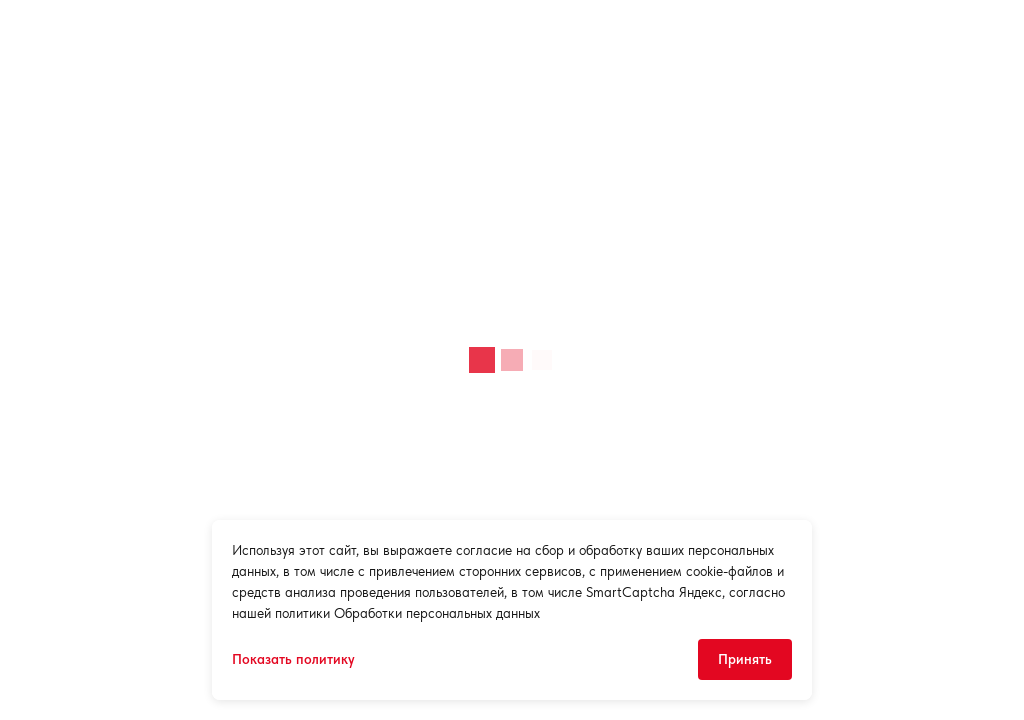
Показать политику (293, 659)
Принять (745, 659)
